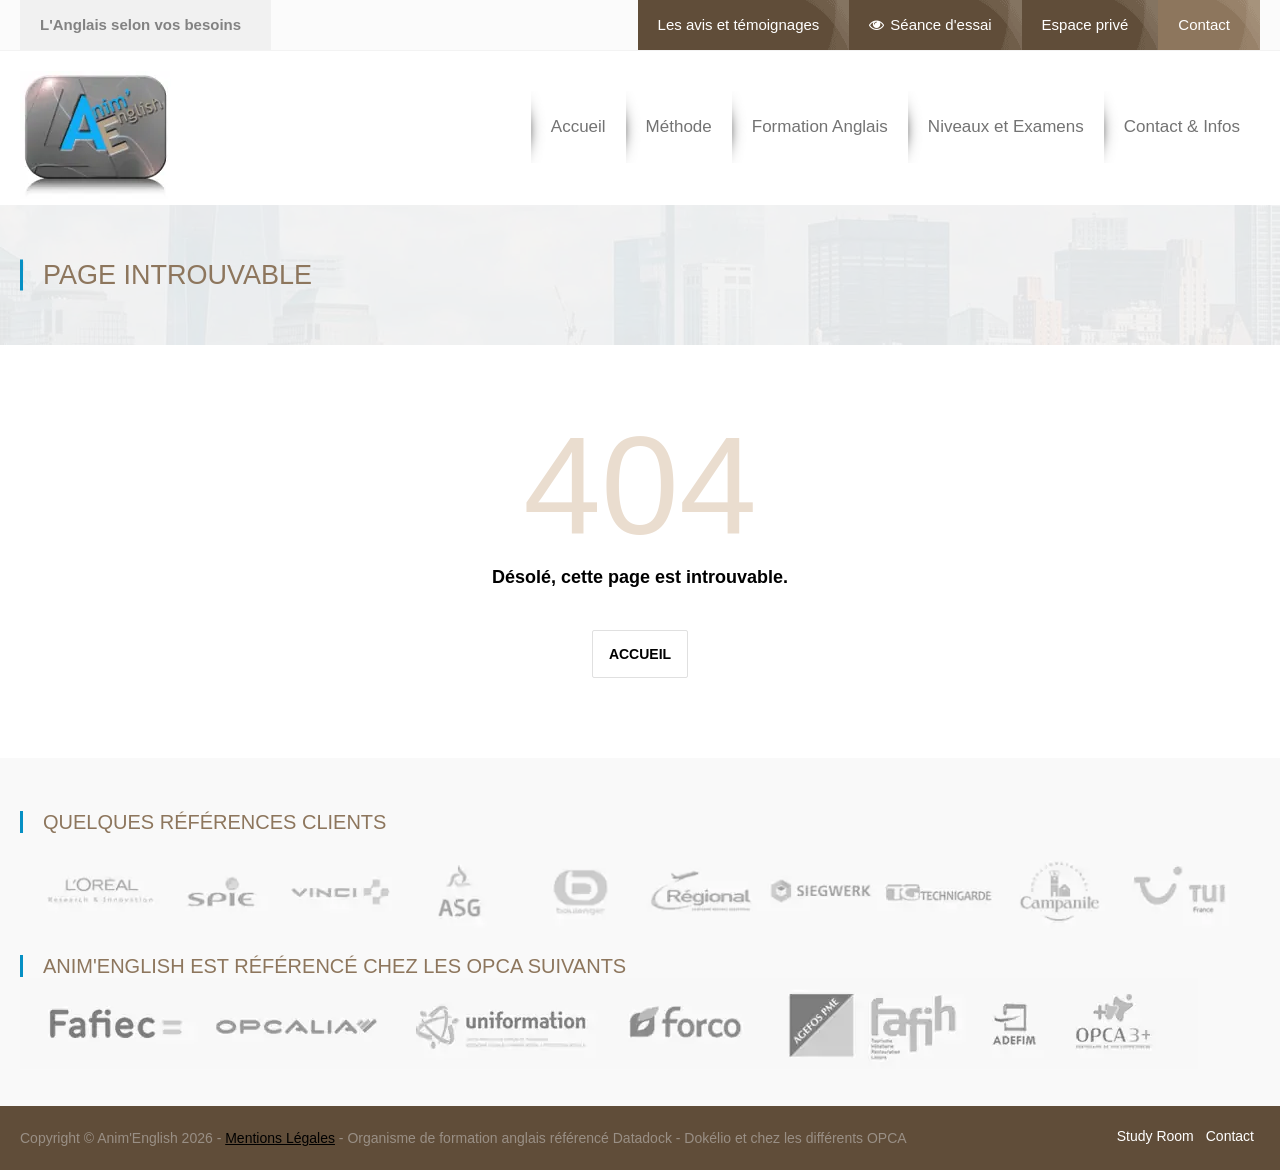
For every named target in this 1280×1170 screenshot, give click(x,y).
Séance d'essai (930, 24)
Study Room (1155, 1136)
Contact (1204, 24)
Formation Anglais (820, 126)
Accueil (578, 126)
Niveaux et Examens (1006, 126)
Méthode (679, 126)
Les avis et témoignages (739, 24)
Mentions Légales (280, 1138)
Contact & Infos (1182, 126)
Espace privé (1085, 24)
